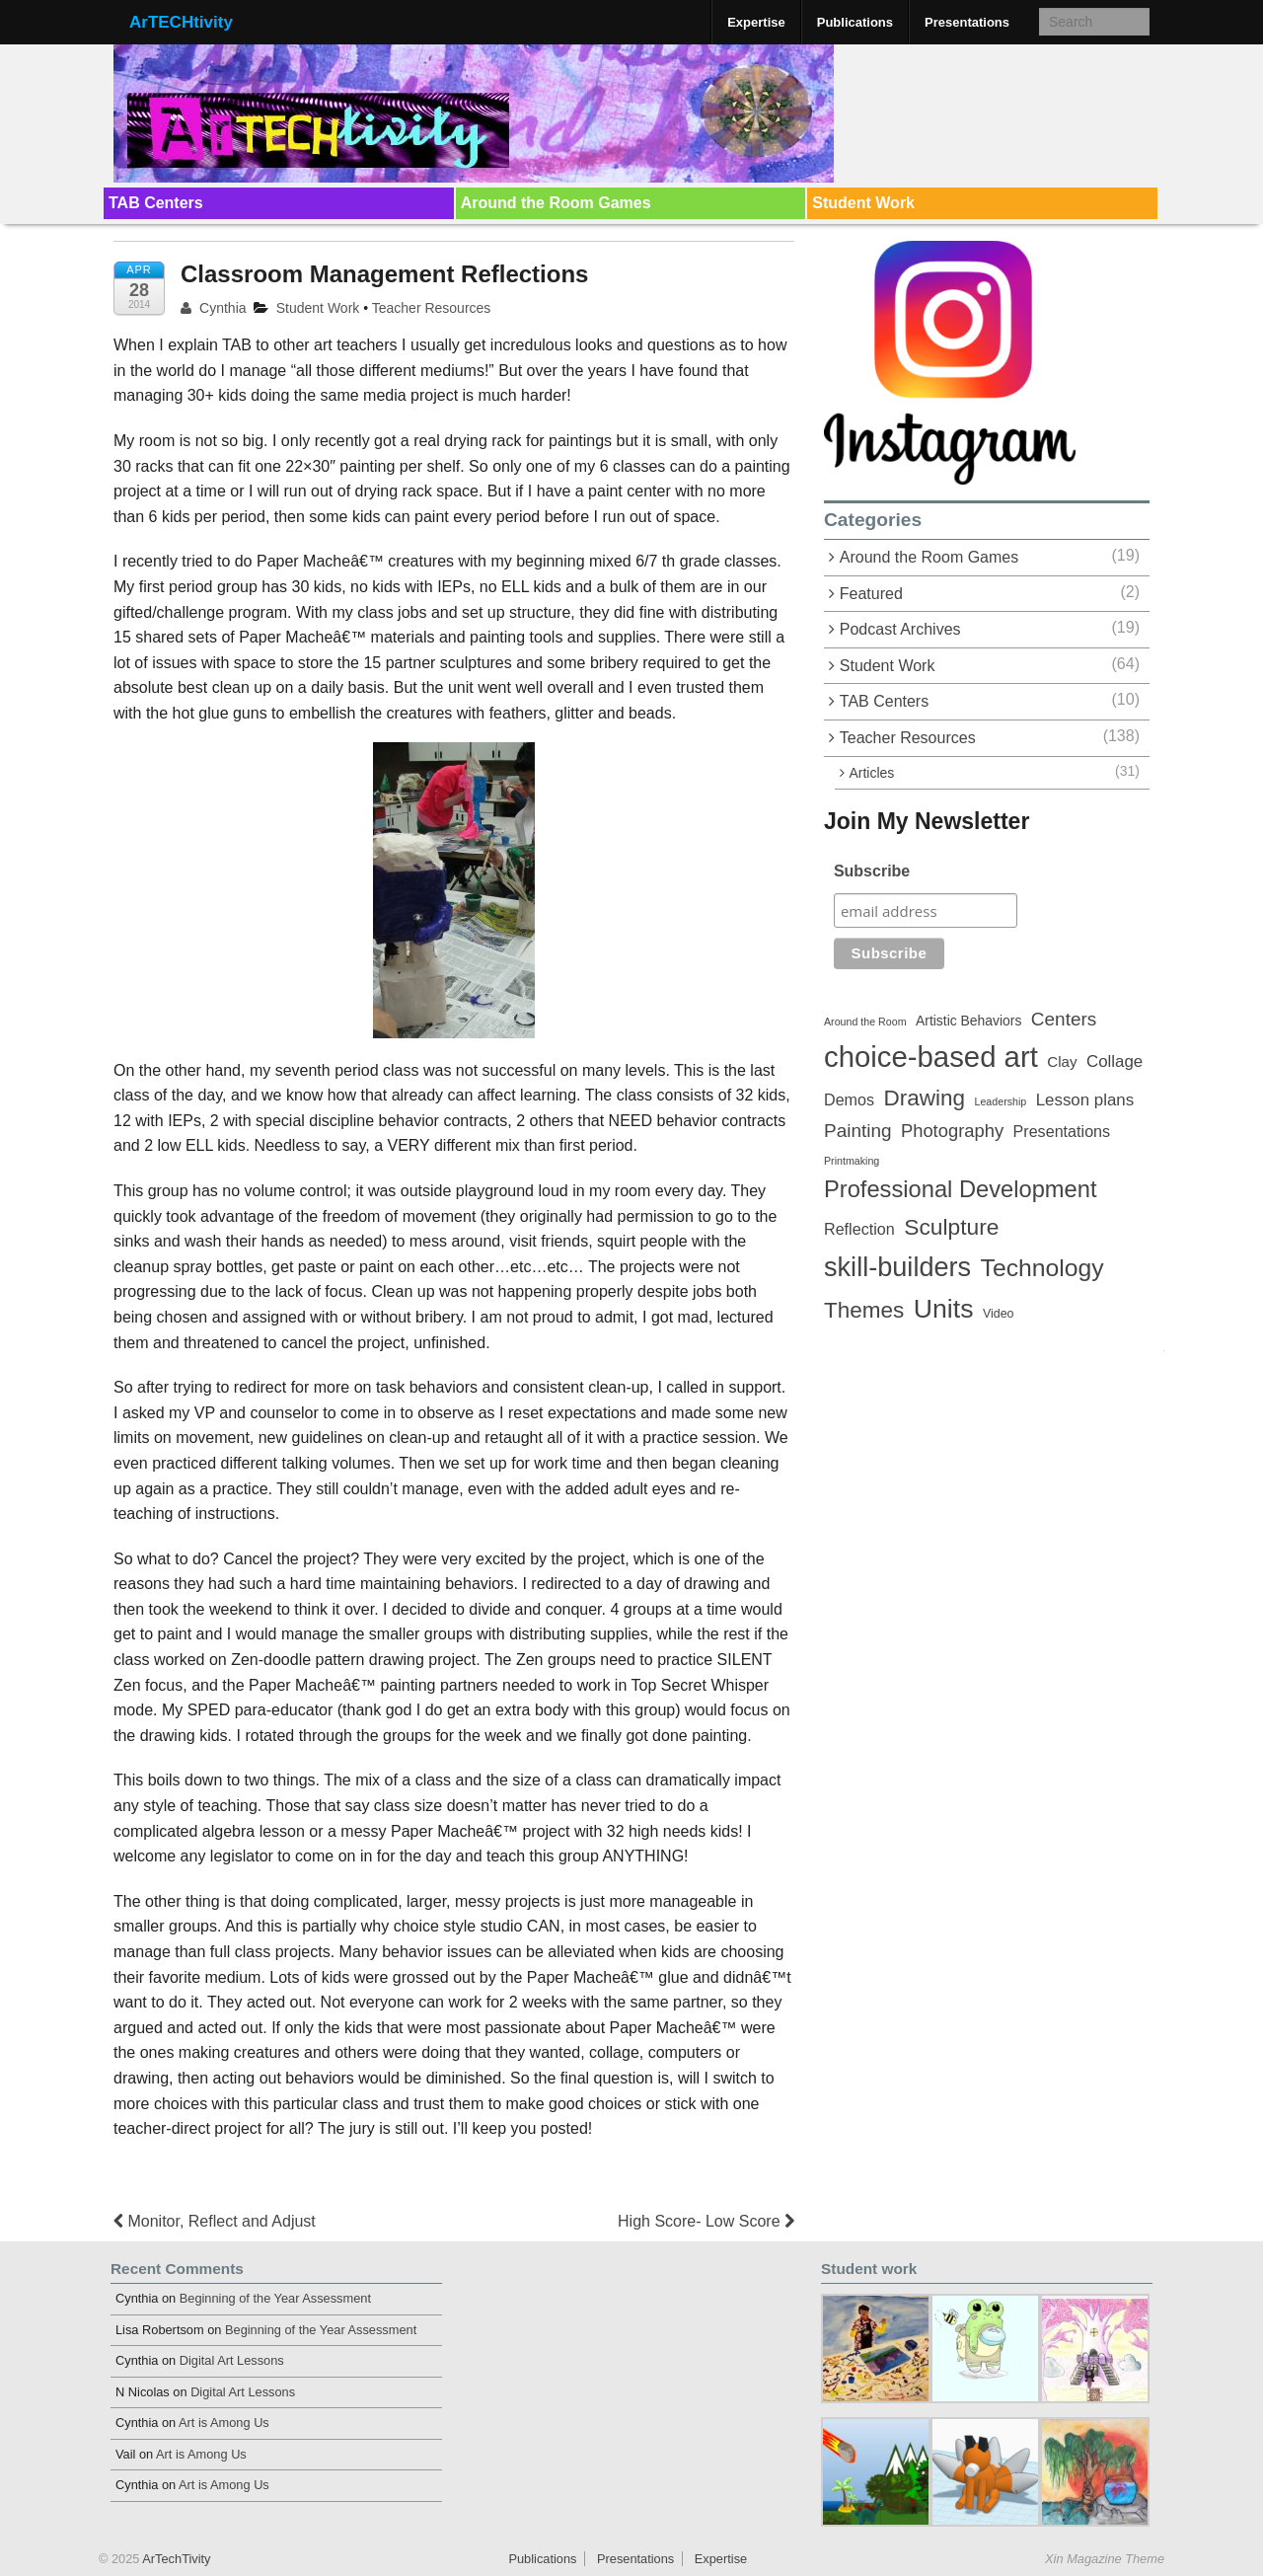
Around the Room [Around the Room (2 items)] (865, 1021)
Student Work (863, 202)
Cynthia (214, 308)
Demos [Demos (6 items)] (849, 1099)
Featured (871, 593)
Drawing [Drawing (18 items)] (925, 1098)
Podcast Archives (900, 629)
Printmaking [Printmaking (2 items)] (851, 1161)
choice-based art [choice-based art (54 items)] (931, 1056)
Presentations (967, 22)
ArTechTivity (174, 2558)
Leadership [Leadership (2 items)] (1001, 1101)
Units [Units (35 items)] (944, 1309)
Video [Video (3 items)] (998, 1314)
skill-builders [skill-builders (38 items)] (897, 1266)
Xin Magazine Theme (1104, 2558)
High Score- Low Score (706, 2221)
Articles (871, 773)
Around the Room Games (556, 202)
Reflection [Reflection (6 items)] (859, 1229)
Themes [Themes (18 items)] (864, 1310)
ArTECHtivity (181, 22)
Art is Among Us (224, 2422)
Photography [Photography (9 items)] (952, 1130)
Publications (855, 22)
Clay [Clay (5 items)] (1062, 1061)
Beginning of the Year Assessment (275, 2298)
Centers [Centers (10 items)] (1063, 1019)
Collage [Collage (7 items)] (1114, 1061)
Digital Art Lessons (232, 2360)
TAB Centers (156, 202)
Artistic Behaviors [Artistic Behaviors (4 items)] (968, 1020)
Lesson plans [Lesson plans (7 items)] (1085, 1100)
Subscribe (872, 871)
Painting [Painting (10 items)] (858, 1130)
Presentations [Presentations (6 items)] (1062, 1131)
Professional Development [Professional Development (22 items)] (960, 1189)
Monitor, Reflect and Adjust (214, 2221)
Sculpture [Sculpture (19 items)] (951, 1227)
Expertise (756, 22)
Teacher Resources (431, 308)
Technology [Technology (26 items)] (1042, 1267)
